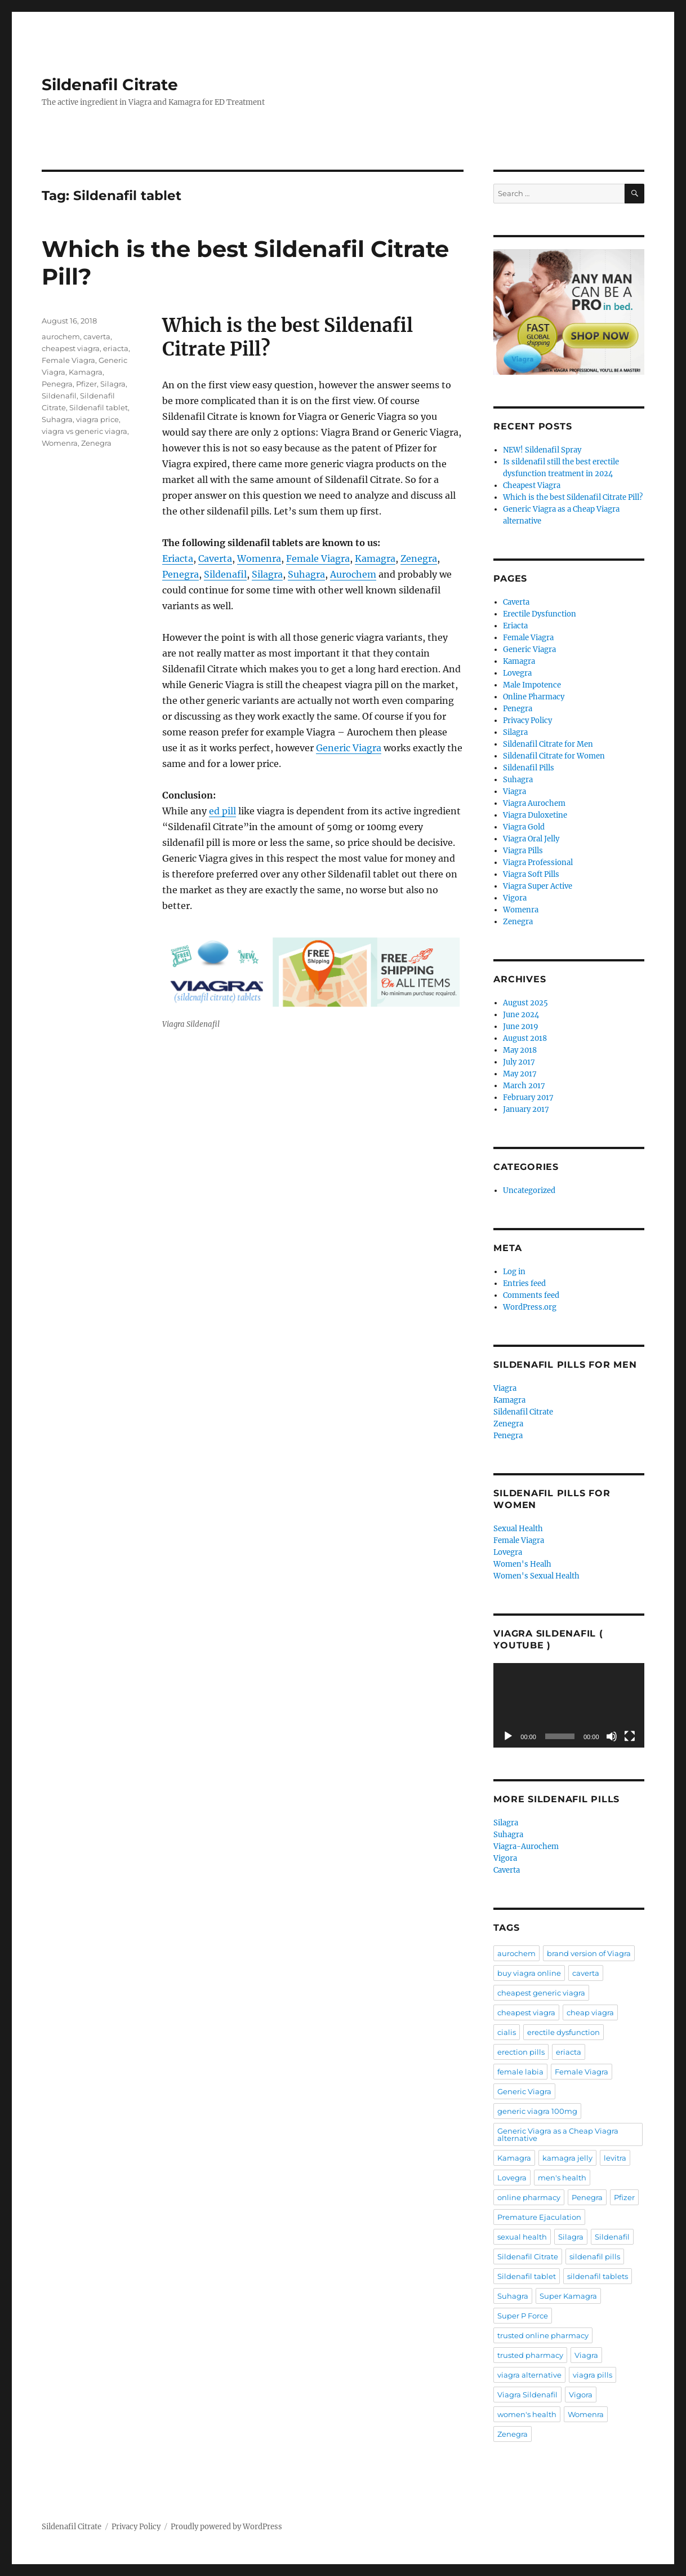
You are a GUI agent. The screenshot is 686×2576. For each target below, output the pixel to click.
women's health (526, 2414)
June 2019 (520, 1026)
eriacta (115, 348)
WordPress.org (529, 1307)
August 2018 (525, 1038)
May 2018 (520, 1050)
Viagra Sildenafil (527, 2394)
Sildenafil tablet (98, 407)
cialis (506, 2032)
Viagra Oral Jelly (531, 839)
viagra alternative (529, 2374)
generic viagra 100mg (537, 2111)
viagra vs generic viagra (84, 431)
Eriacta (177, 558)
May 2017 (520, 1074)
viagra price (97, 419)
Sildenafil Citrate (110, 84)
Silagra (267, 574)
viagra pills (592, 2374)
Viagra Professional (538, 862)
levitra (615, 2157)
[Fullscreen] (629, 1736)
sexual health (522, 2236)
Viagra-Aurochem (526, 1846)
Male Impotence (532, 685)
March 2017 (524, 1085)
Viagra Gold (524, 827)
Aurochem (353, 574)
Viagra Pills (523, 850)
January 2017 (526, 1109)
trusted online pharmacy (543, 2335)
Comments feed (531, 1295)
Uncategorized (529, 1190)
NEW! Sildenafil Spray (542, 450)
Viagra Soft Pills (531, 874)
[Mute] (611, 1736)
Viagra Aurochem (534, 803)
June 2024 (521, 1014)
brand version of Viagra (589, 1953)
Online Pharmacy (533, 697)
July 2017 (519, 1062)
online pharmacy (528, 2197)
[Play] (508, 1736)
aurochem (61, 336)
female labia (520, 2071)
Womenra (259, 558)
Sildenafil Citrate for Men (548, 744)
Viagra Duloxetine (535, 815)
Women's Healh (522, 1564)
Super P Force (522, 2315)
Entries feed (524, 1283)
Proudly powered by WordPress (226, 2526)
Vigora (515, 898)
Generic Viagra (348, 747)
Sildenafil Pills (528, 768)
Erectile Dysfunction (539, 614)
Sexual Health (518, 1528)
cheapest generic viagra (541, 1992)
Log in (514, 1271)
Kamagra (375, 558)
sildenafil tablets (597, 2276)
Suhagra (306, 574)
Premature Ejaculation (539, 2217)
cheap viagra (590, 2012)
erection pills (521, 2051)
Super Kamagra (568, 2295)
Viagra (514, 791)
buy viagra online (529, 1973)
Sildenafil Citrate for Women (554, 756)
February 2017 (528, 1097)
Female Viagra (318, 558)
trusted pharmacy (530, 2355)
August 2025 (525, 1003)
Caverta (215, 558)
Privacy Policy (527, 720)
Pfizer (86, 383)
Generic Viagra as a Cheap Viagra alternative (557, 2134)
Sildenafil (225, 574)
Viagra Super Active (537, 886)
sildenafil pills (594, 2256)
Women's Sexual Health (536, 1576)
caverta (96, 336)
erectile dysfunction (563, 2032)
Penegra (180, 574)
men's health (562, 2177)
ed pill (222, 811)
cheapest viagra (71, 348)
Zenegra (418, 558)
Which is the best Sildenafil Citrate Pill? (573, 497)
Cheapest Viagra (531, 485)
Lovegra (517, 673)
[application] (568, 1705)
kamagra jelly (567, 2157)
